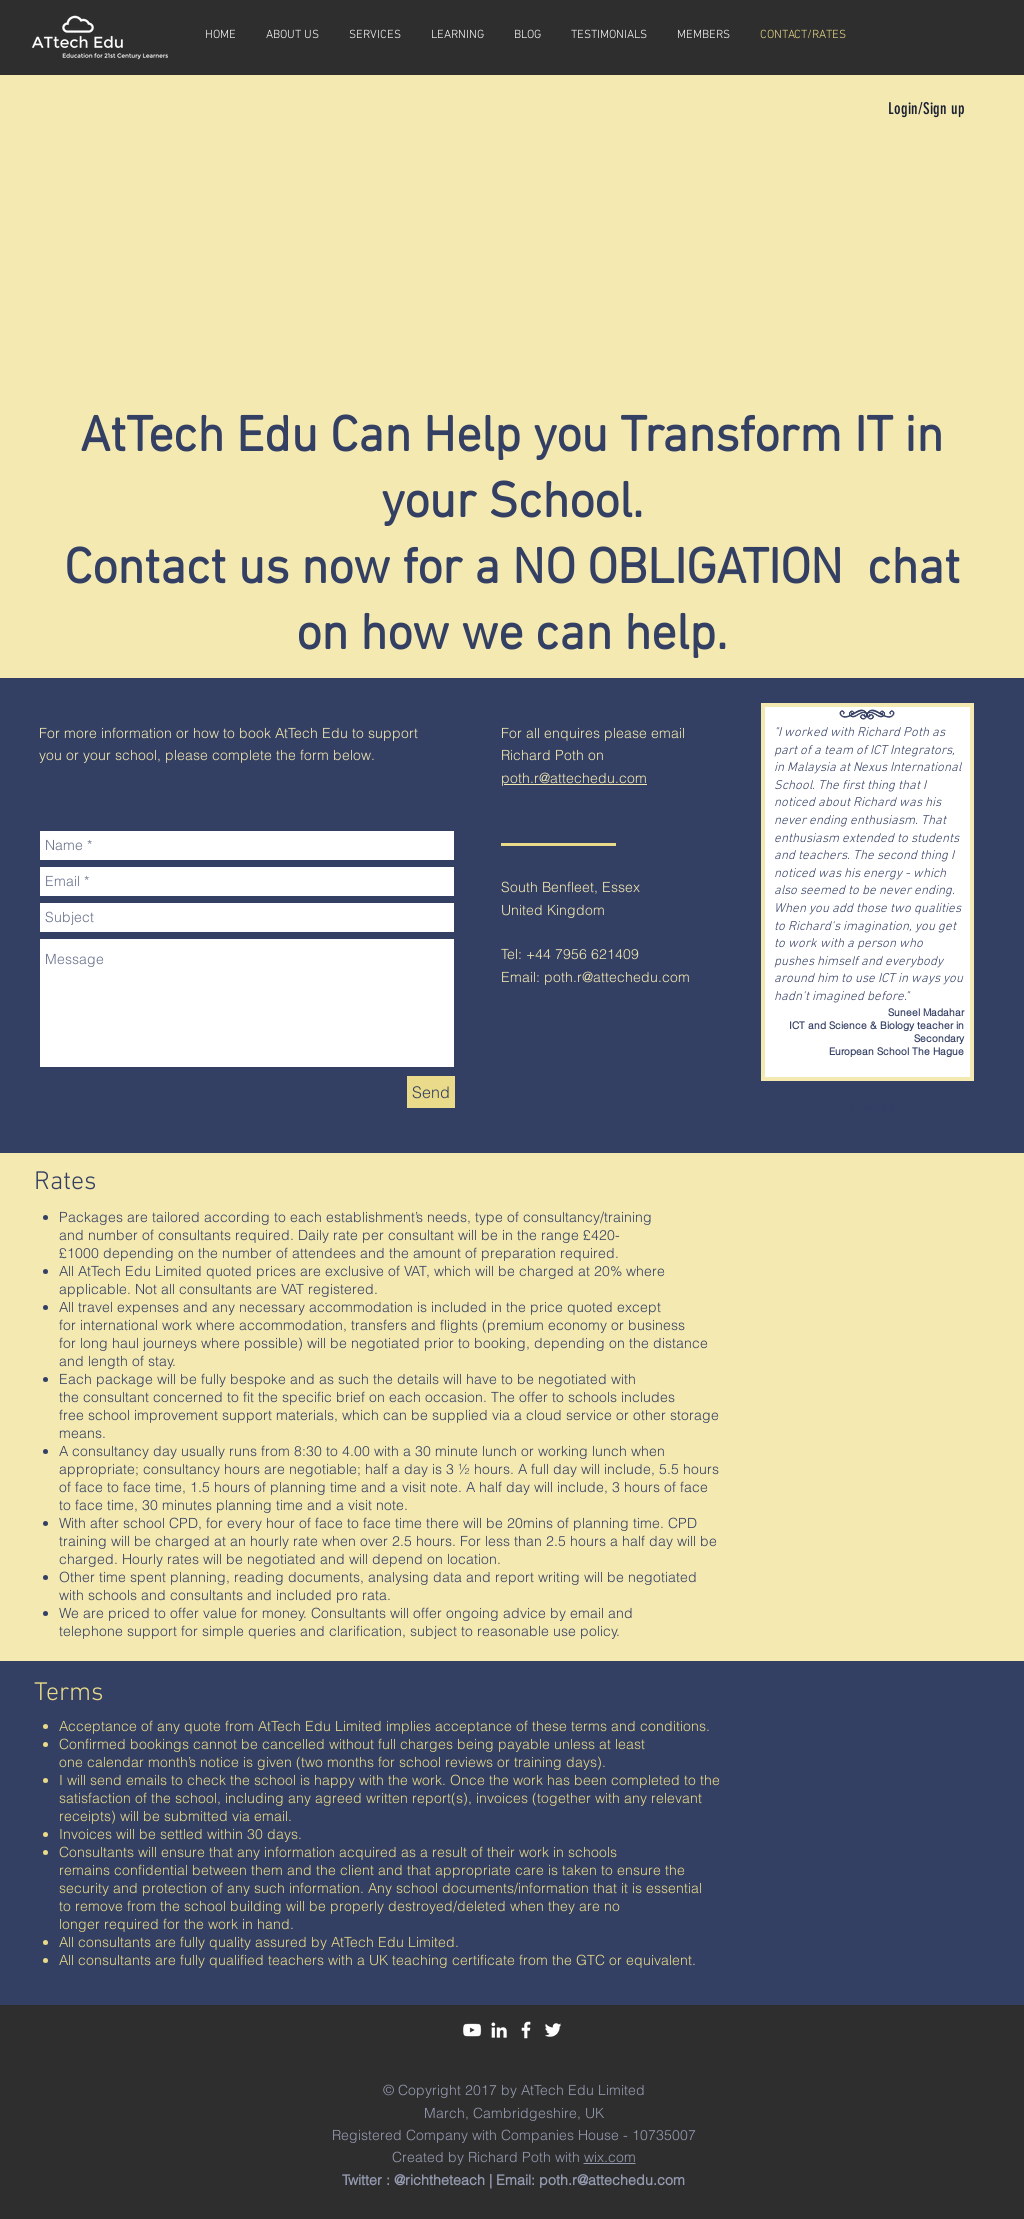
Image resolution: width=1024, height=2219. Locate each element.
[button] (457, 35)
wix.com (610, 2157)
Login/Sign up (926, 108)
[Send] (431, 1092)
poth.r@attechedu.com (574, 778)
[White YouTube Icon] (472, 2030)
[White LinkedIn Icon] (499, 2030)
